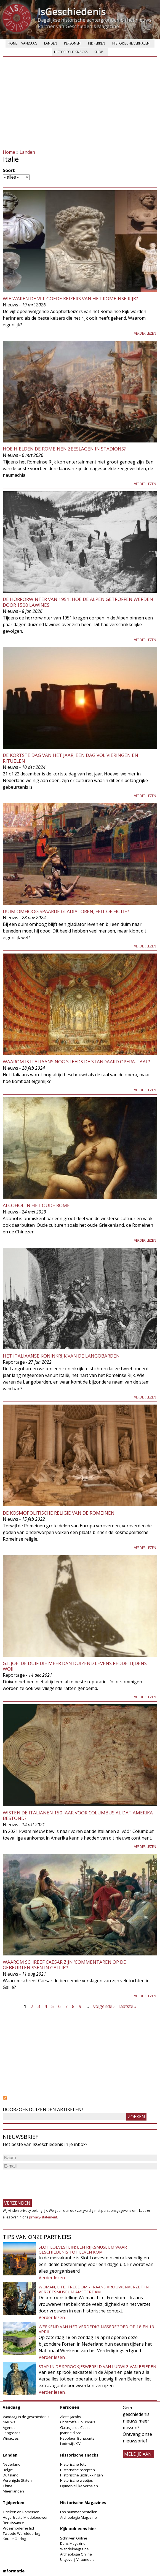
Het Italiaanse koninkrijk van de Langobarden (61, 1356)
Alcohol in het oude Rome (36, 1205)
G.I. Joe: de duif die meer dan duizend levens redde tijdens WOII (75, 1666)
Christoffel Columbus (77, 2421)
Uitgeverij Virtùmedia (77, 2559)
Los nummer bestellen (78, 2511)
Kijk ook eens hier (78, 2528)
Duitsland (10, 2475)
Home (12, 43)
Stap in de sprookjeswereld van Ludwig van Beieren (97, 2366)
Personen (72, 43)
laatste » (128, 2006)
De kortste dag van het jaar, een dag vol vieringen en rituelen (70, 758)
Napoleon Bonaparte (77, 2438)
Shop (98, 52)
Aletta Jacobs (70, 2416)
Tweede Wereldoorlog (21, 2533)
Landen (50, 43)
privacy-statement (43, 2217)
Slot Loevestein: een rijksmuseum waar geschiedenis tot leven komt (83, 2249)
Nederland (11, 2464)
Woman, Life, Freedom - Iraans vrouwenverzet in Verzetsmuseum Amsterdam (94, 2289)
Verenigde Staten (17, 2480)
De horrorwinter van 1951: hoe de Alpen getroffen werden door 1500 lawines (78, 602)
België (8, 2469)
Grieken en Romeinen (21, 2511)
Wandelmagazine (74, 2548)
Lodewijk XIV (70, 2443)
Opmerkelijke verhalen (79, 2485)
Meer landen (13, 2491)
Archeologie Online (76, 2554)
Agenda (9, 2427)
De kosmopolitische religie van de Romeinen (58, 1513)
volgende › (104, 2006)
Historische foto (73, 2464)
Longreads (11, 2432)
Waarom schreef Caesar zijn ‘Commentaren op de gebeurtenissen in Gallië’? (64, 1965)
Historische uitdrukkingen (81, 2475)
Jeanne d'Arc (70, 2432)
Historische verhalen (131, 43)
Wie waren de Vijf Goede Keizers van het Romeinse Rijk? (70, 298)
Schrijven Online (73, 2538)
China (7, 2485)
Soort (9, 170)
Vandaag (29, 43)
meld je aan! (138, 2454)
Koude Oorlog (14, 2538)
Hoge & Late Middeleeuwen (26, 2517)
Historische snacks (70, 52)
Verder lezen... (53, 2278)
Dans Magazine (73, 2543)
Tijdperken (96, 43)
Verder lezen (145, 333)
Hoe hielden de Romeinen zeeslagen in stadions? (64, 449)
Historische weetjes (76, 2480)
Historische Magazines (83, 2502)
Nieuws (9, 2421)
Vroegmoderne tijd (18, 2528)
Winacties (11, 2438)
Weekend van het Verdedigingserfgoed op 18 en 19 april (96, 2329)
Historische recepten (77, 2469)
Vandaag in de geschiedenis (26, 2416)
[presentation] (45, 2181)
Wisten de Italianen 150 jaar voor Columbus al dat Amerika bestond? (78, 1815)
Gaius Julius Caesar (76, 2427)
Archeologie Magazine (78, 2517)
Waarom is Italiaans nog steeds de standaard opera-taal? (76, 1061)
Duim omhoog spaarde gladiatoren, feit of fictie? (66, 911)
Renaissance (13, 2522)
